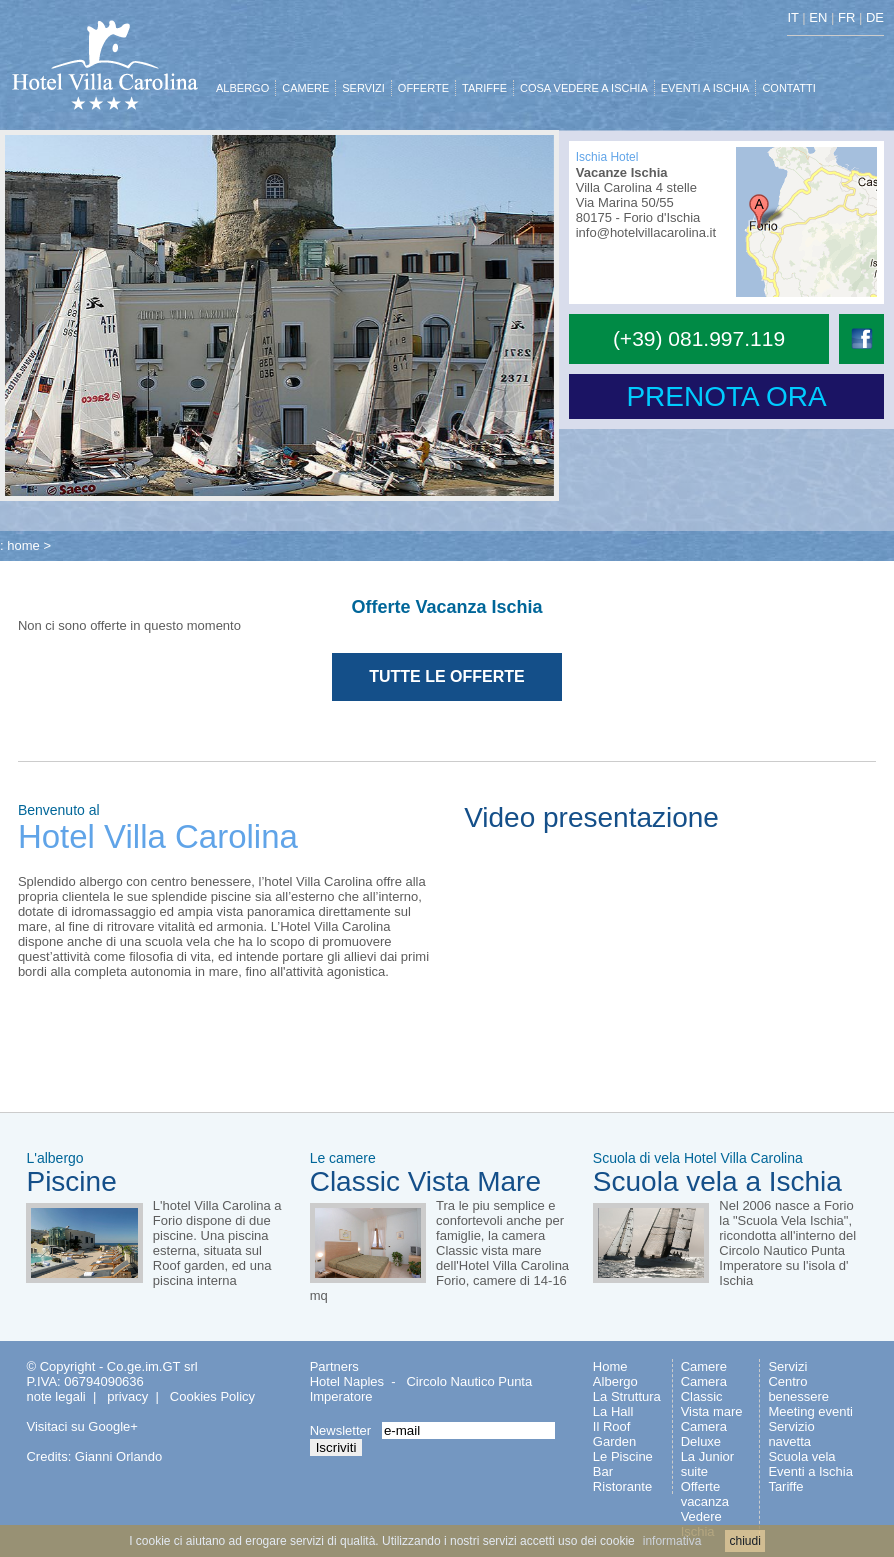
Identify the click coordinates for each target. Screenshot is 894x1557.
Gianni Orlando (118, 1456)
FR (846, 17)
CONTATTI (788, 88)
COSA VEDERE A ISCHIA (584, 88)
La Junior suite (707, 1464)
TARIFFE (484, 88)
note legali (55, 1396)
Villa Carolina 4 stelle (636, 187)
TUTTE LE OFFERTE (447, 676)
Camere (704, 1366)
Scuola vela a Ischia (717, 1181)
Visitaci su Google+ (81, 1426)
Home (610, 1366)
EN (818, 17)
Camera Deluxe (704, 1434)
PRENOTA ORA (726, 396)
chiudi (744, 1541)
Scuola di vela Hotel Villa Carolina (698, 1158)
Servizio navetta (791, 1434)
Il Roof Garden (614, 1434)
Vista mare (712, 1411)
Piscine (71, 1181)
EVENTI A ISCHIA (705, 88)
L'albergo (54, 1158)
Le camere (343, 1158)
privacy (127, 1396)
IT (792, 17)
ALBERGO (242, 88)
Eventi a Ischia (810, 1471)
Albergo (615, 1381)
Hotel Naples (347, 1381)
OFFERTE (423, 88)
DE (875, 17)
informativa (672, 1541)
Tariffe (785, 1486)
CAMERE (305, 88)
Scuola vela (801, 1456)
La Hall (613, 1411)
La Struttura (627, 1396)
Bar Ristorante (622, 1479)
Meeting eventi (810, 1411)
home (23, 545)
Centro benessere (798, 1389)
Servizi (787, 1366)
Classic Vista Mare (425, 1181)
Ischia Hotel (607, 157)
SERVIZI (363, 88)
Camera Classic (704, 1389)
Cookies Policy (212, 1396)
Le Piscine (623, 1456)
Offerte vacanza (705, 1494)
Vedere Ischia (701, 1524)
